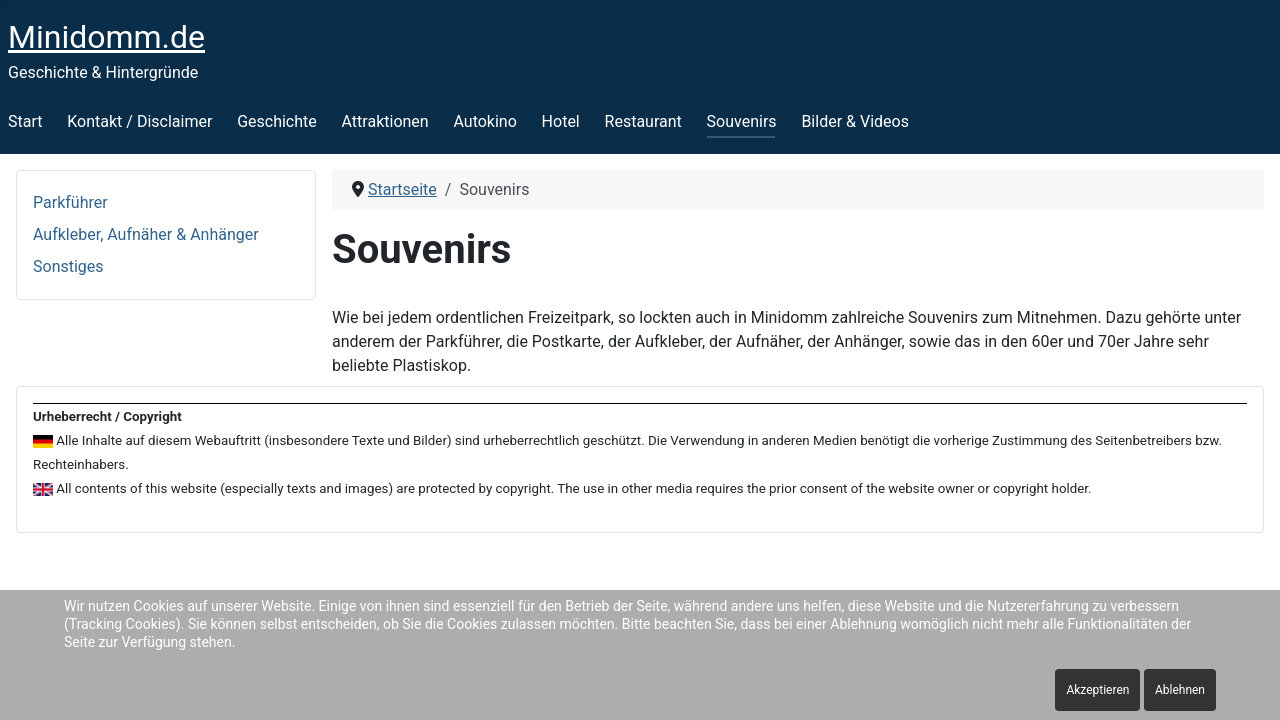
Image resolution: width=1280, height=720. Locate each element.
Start (25, 121)
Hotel (561, 121)
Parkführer (70, 202)
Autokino (484, 121)
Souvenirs (742, 121)
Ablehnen (1180, 690)
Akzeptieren (1097, 690)
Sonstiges (68, 266)
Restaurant (643, 121)
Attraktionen (385, 121)
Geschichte (277, 121)
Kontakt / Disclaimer (139, 121)
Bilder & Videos (855, 121)
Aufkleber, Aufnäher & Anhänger (146, 234)
